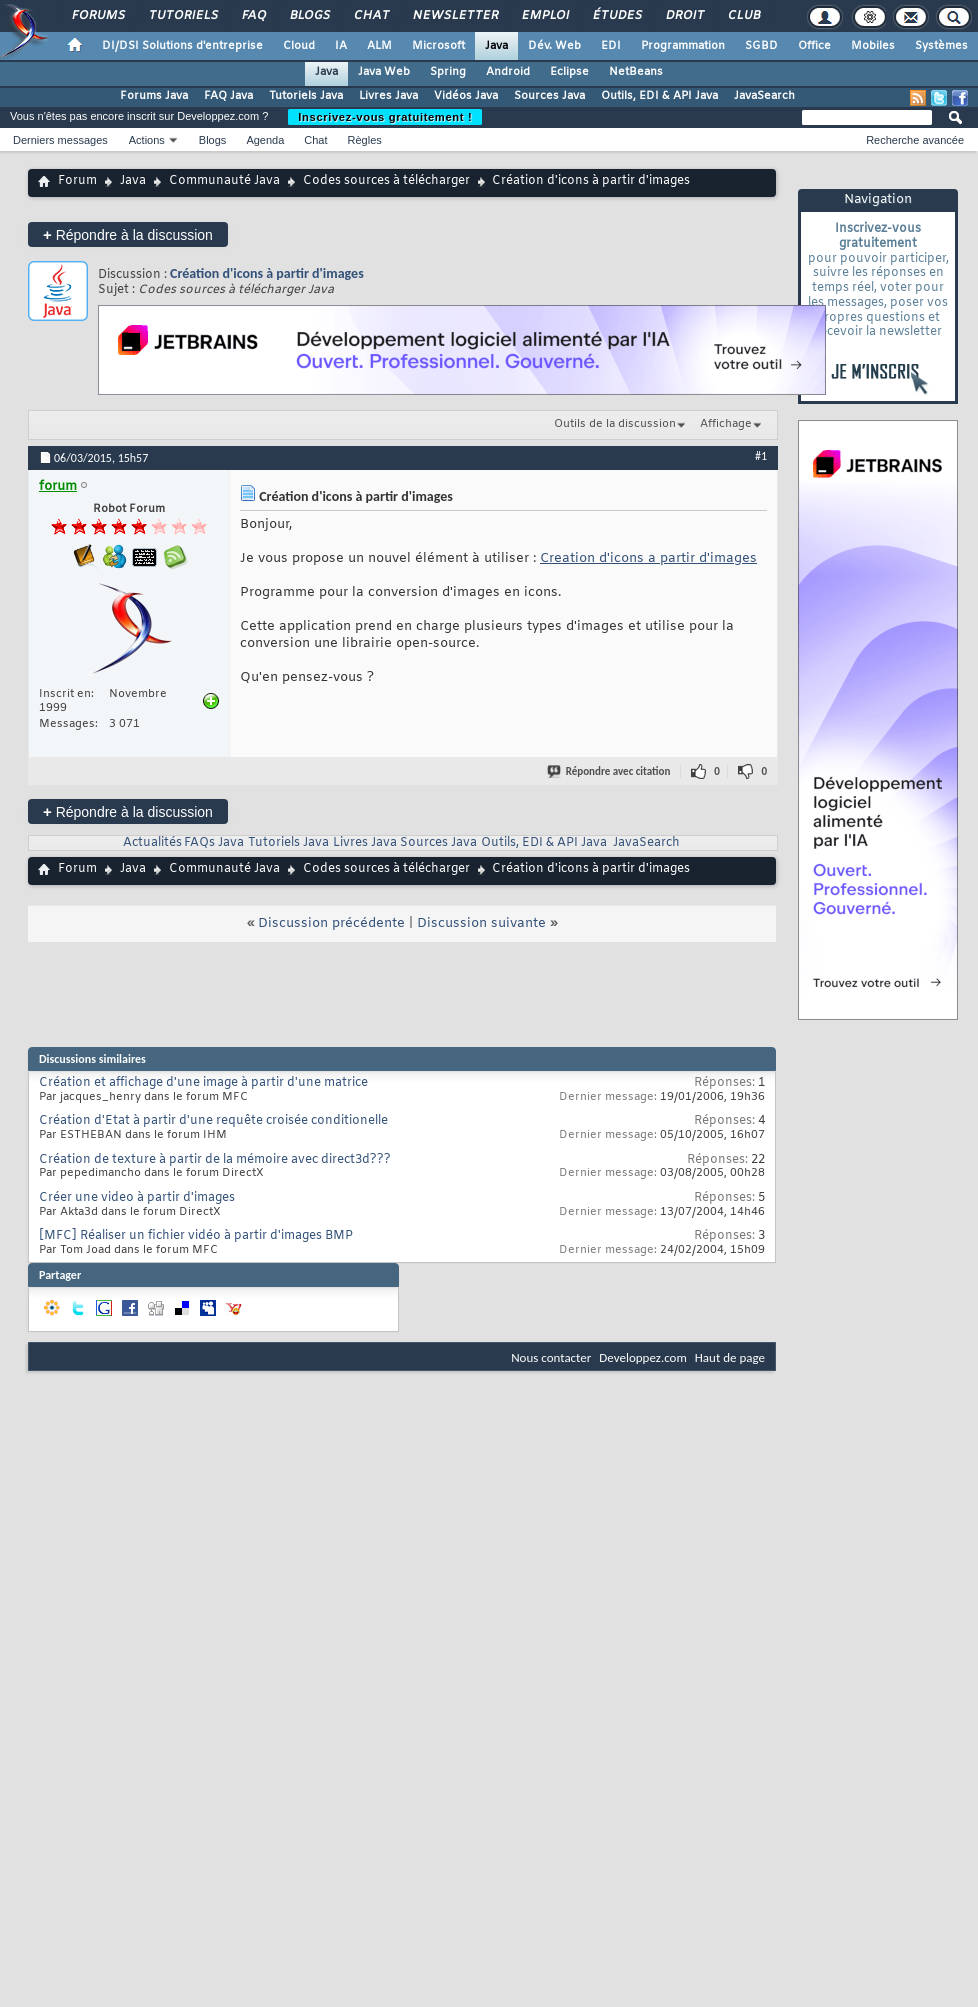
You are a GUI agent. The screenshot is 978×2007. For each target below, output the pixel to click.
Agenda (265, 140)
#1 (761, 456)
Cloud (299, 46)
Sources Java (549, 96)
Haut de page (730, 1357)
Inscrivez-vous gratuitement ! (385, 117)
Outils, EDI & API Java (659, 96)
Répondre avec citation (610, 771)
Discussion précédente (331, 923)
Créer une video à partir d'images (137, 1198)
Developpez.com (643, 1357)
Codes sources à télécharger (386, 181)
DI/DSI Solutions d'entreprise (182, 46)
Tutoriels (182, 16)
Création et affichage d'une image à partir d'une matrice (203, 1083)
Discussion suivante (481, 923)
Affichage (726, 424)
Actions (147, 140)
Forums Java (154, 96)
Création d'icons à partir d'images (267, 273)
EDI (611, 46)
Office (814, 46)
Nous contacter (551, 1357)
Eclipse (569, 72)
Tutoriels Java (306, 96)
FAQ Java (228, 96)
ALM (379, 46)
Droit (684, 16)
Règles (365, 140)
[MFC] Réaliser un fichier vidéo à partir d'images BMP (196, 1236)
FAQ (253, 16)
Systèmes (941, 46)
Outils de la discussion (615, 424)
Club (743, 16)
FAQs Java (214, 843)
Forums (97, 16)
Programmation (683, 46)
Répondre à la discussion (128, 234)
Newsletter (454, 16)
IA (341, 46)
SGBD (761, 46)
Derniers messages (60, 140)
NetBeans (636, 72)
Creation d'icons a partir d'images (648, 558)
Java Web (384, 72)
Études (616, 16)
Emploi (544, 16)
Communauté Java (224, 181)
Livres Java (388, 96)
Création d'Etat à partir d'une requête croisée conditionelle (213, 1121)
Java (496, 46)
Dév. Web (554, 46)
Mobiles (873, 46)
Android (508, 72)
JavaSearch (764, 96)
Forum (77, 181)
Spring (448, 72)
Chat (370, 16)
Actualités (152, 843)
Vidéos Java (466, 96)
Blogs (309, 16)
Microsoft (438, 46)
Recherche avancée (915, 140)
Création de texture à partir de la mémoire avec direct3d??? (215, 1160)
